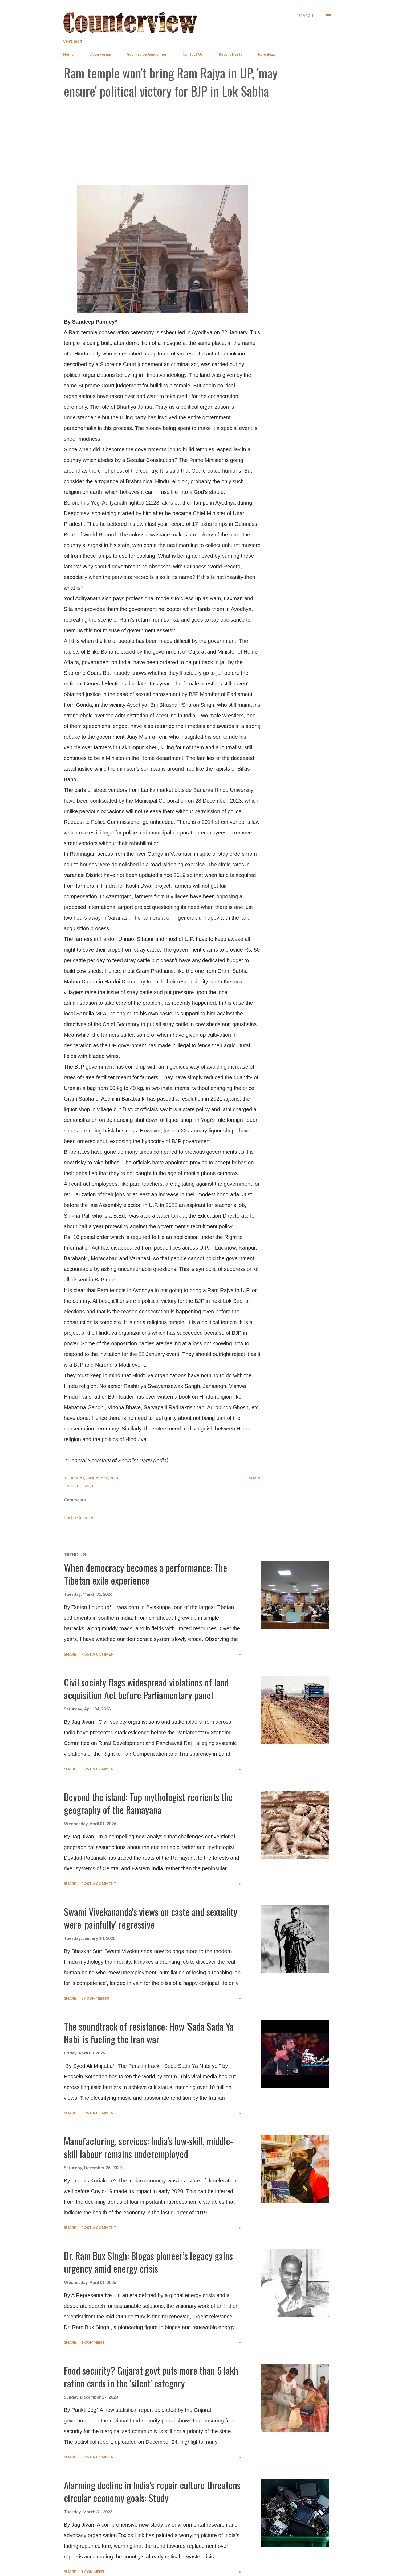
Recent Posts (230, 54)
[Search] (305, 16)
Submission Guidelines (147, 54)
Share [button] (255, 1477)
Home (68, 54)
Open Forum (100, 54)
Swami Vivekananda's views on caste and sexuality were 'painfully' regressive (150, 1917)
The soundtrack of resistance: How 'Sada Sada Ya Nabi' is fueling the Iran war (149, 2032)
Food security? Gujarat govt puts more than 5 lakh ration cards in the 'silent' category (151, 2376)
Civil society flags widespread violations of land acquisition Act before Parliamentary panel (146, 1688)
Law (86, 1485)
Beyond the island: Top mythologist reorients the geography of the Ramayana (148, 1803)
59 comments (95, 1998)
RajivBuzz (266, 54)
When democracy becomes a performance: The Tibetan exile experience (145, 1573)
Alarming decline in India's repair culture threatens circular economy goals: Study (152, 2491)
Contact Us (192, 54)
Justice (72, 1485)
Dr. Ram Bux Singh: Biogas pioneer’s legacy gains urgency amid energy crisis (148, 2261)
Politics (100, 1485)
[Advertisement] (197, 142)
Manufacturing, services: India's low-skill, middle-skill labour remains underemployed (148, 2147)
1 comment (93, 2342)
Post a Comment (80, 1517)
